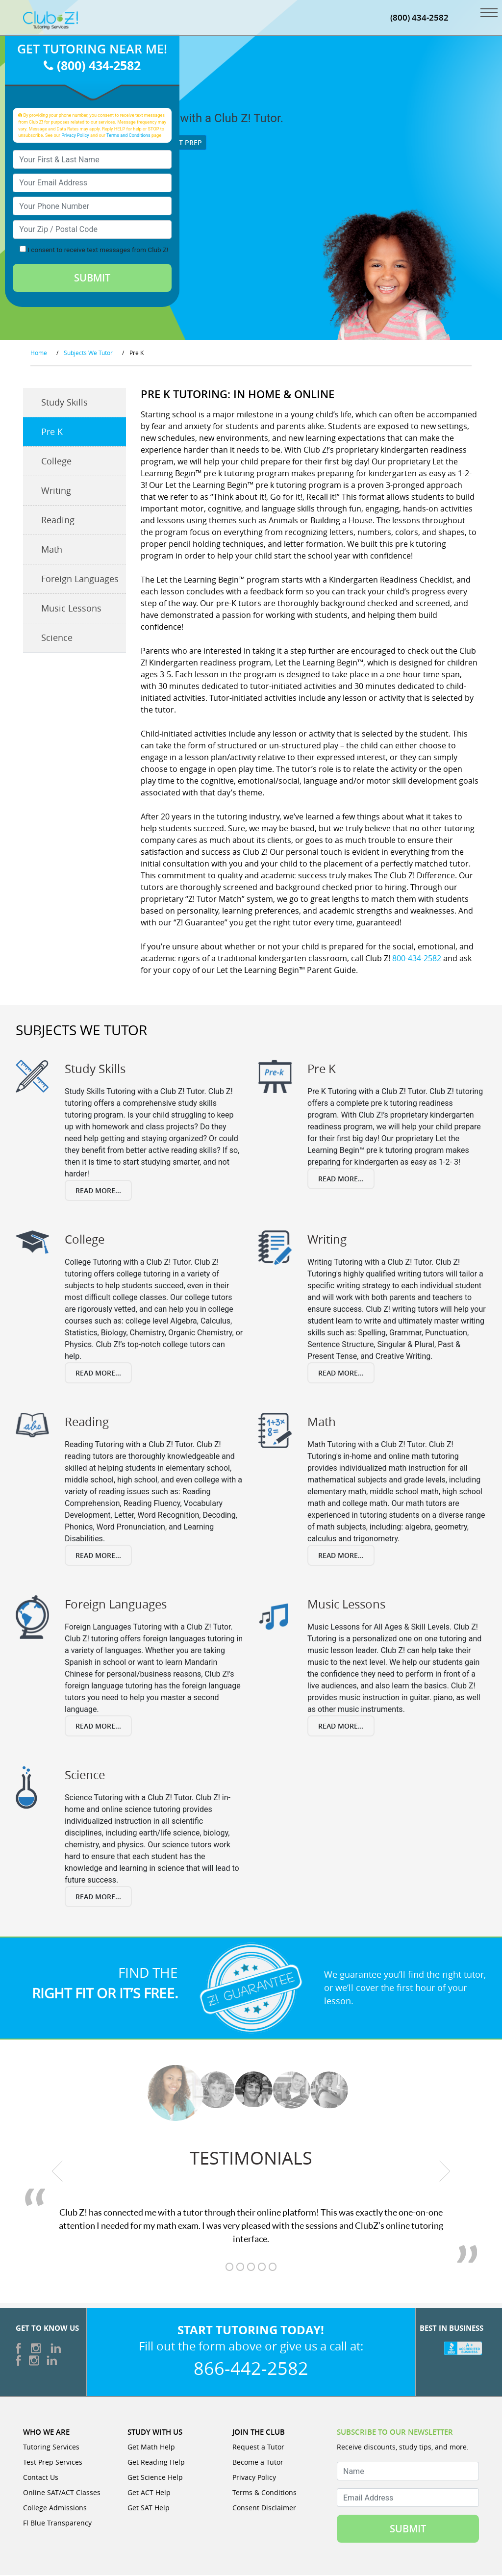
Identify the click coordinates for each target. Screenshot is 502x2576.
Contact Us (40, 2478)
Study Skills (64, 403)
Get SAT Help (148, 2508)
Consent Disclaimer (264, 2508)
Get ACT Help (149, 2493)
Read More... (98, 1192)
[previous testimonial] (57, 2172)
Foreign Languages (80, 580)
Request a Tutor (258, 2447)
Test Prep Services (52, 2463)
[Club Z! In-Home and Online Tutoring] (50, 21)
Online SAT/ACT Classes (61, 2493)
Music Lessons (71, 609)
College (56, 462)
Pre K (52, 433)
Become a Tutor (257, 2463)
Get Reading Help (156, 2463)
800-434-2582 (416, 959)
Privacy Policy (75, 136)
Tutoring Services (51, 2447)
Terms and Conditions (128, 136)
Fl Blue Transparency (57, 2523)
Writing (56, 492)
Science (57, 639)
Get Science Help (155, 2478)
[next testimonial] (445, 2172)
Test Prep (180, 143)
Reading (58, 521)
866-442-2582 (251, 2369)
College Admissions (55, 2508)
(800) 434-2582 (419, 18)
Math (51, 551)
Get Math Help (151, 2447)
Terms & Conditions (264, 2493)
